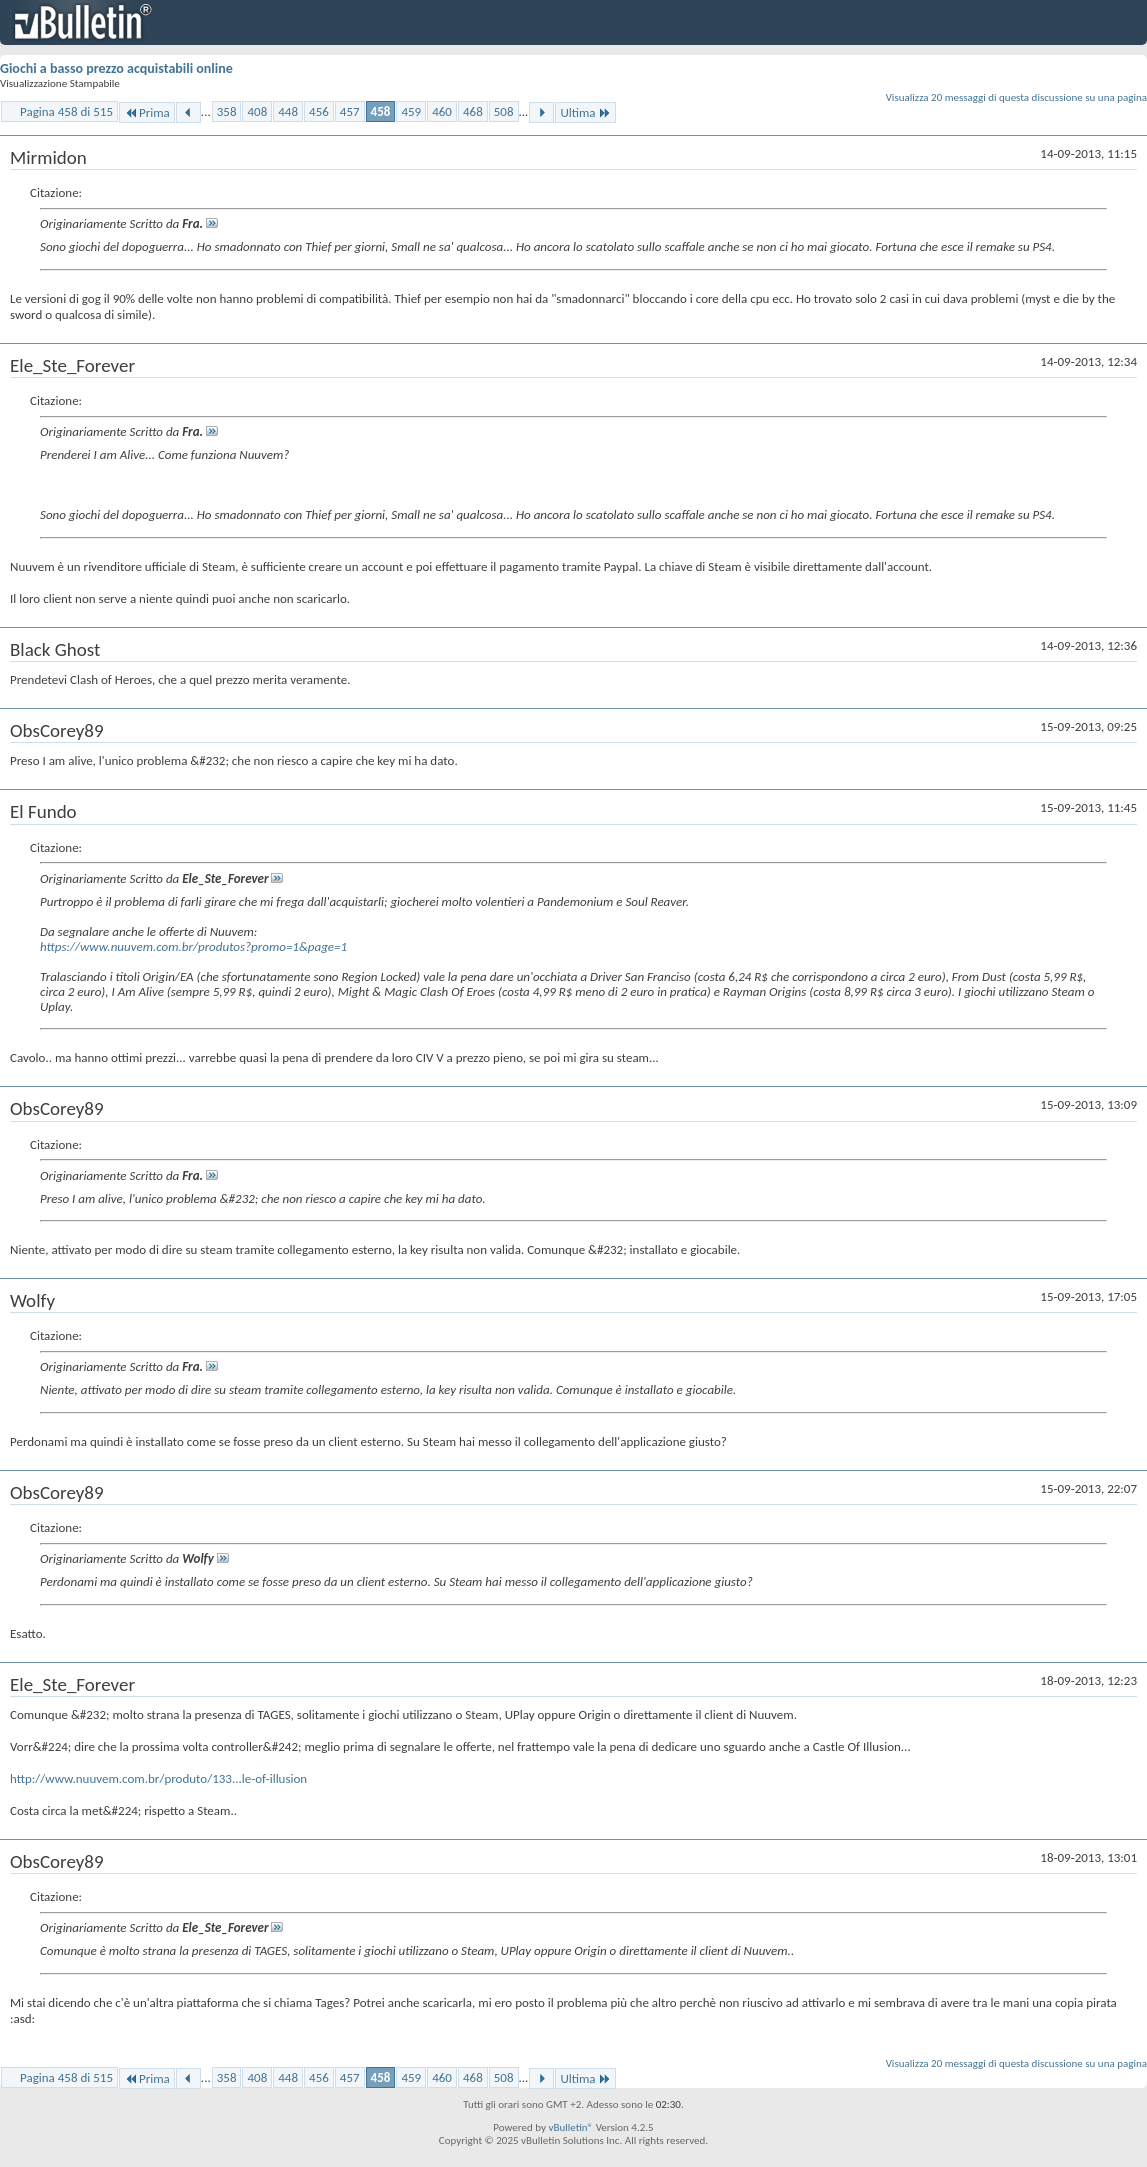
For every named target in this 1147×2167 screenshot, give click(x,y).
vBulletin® (570, 2127)
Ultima (585, 112)
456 (319, 111)
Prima (147, 112)
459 (411, 111)
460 (442, 111)
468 (473, 111)
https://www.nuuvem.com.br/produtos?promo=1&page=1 (193, 946)
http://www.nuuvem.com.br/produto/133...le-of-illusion (158, 1778)
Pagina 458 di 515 (66, 111)
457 (350, 111)
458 (381, 111)
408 (257, 111)
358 (227, 111)
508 (504, 111)
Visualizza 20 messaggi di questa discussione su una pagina (1016, 97)
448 (288, 111)
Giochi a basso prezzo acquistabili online (116, 68)
